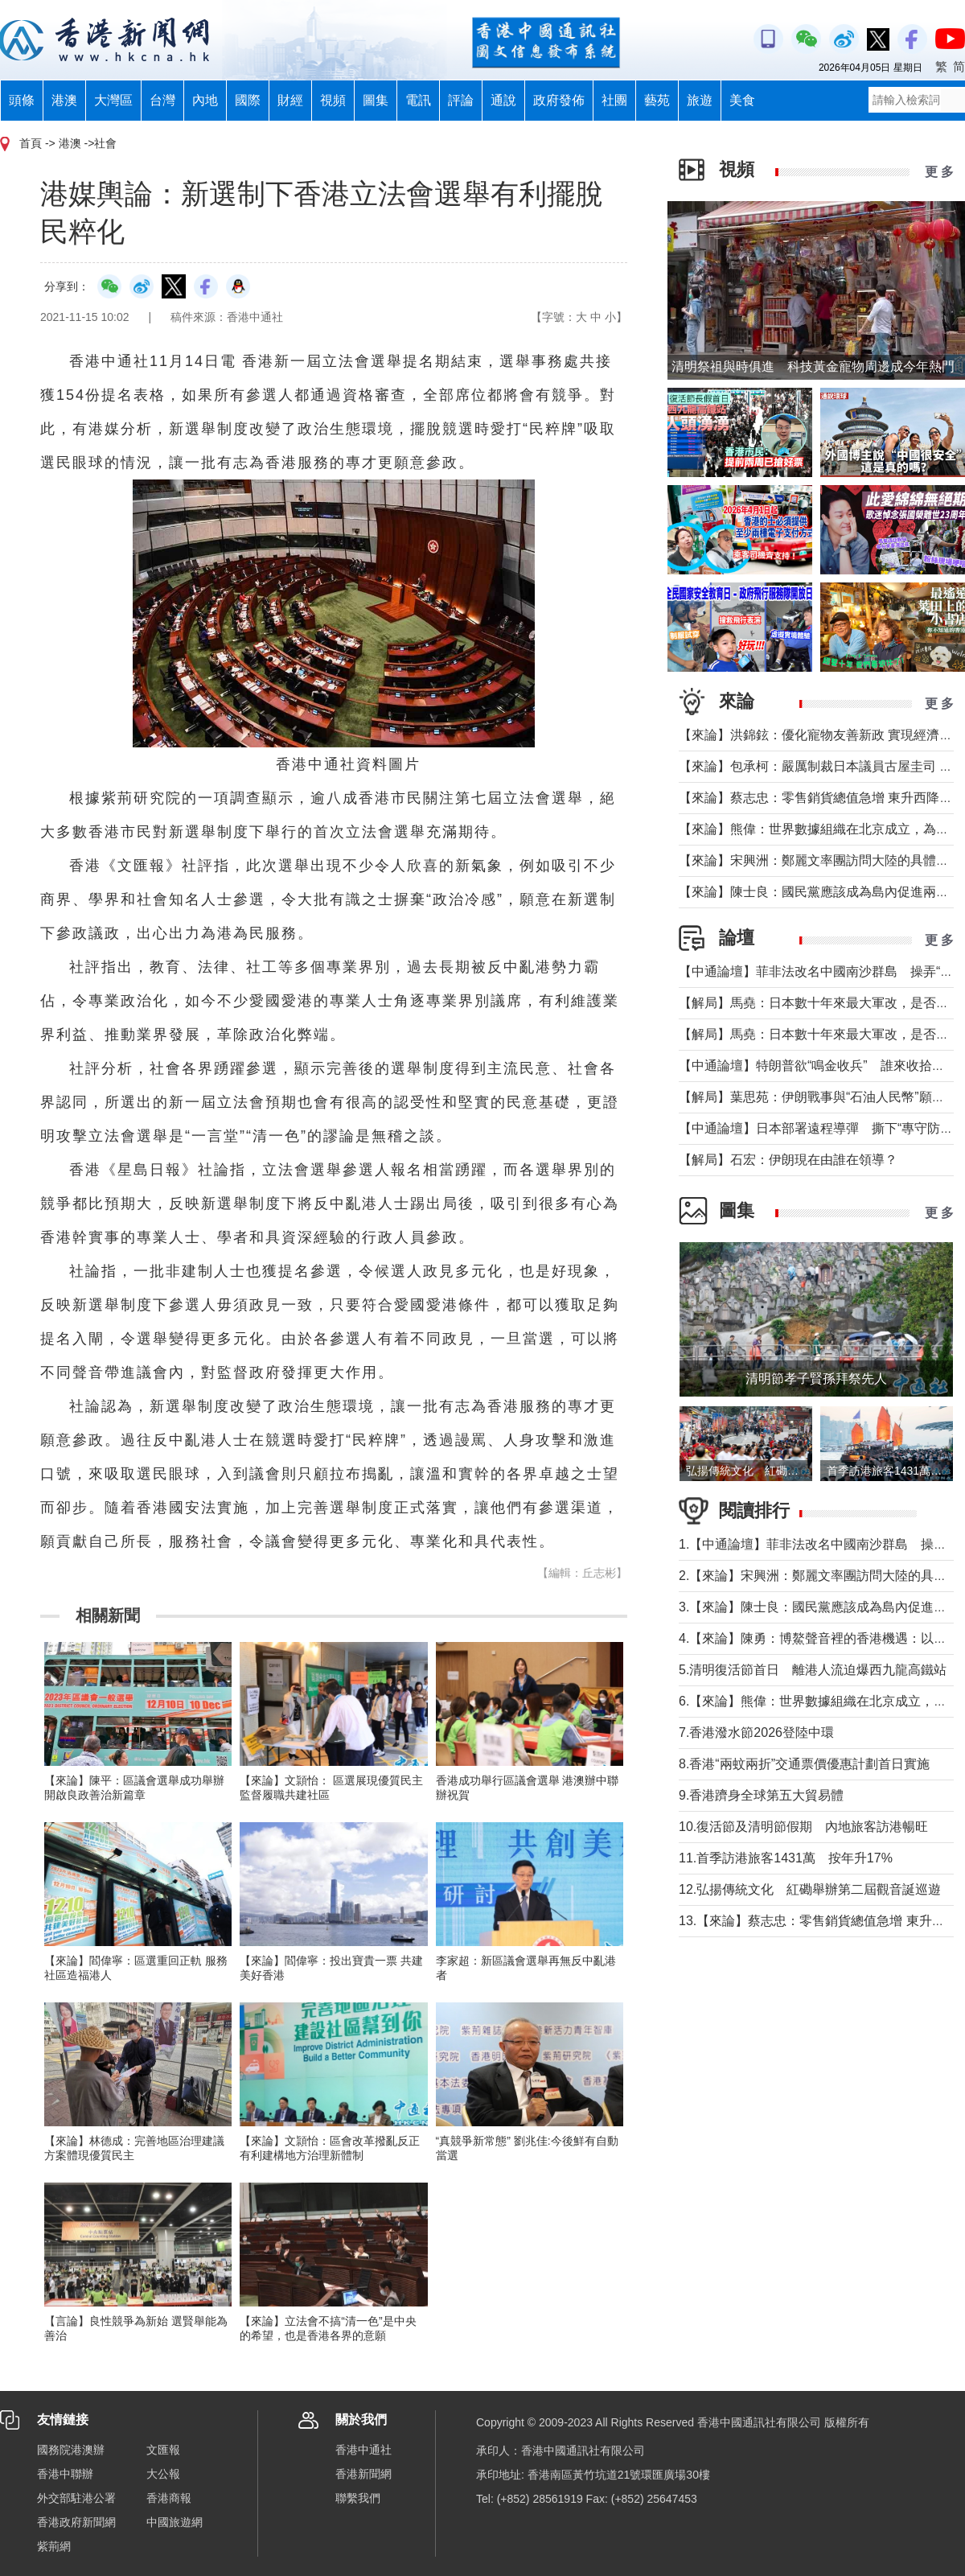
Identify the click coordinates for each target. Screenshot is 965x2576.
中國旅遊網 (174, 2522)
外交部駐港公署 (76, 2498)
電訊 (418, 100)
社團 (614, 100)
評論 (461, 100)
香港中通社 (363, 2449)
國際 (248, 100)
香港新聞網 (363, 2473)
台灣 (162, 100)
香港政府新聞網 (76, 2522)
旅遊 (699, 100)
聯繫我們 (357, 2498)
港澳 (64, 100)
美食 (742, 100)
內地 (205, 100)
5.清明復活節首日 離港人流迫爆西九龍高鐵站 (813, 1670)
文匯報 (163, 2449)
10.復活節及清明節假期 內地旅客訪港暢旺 (803, 1826)
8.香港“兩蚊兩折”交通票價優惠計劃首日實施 (804, 1764)
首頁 (30, 143)
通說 (503, 100)
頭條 (22, 100)
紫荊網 (54, 2546)
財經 (290, 100)
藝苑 (657, 100)
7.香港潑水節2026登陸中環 (756, 1732)
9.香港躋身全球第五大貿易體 (761, 1795)
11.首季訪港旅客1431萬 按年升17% (786, 1858)
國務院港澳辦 (71, 2449)
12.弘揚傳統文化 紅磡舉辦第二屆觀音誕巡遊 (810, 1889)
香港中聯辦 (65, 2473)
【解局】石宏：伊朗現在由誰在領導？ (788, 1160)
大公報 (163, 2473)
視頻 (333, 100)
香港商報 (168, 2498)
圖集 (375, 100)
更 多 (939, 172)
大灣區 (113, 100)
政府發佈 (559, 100)
